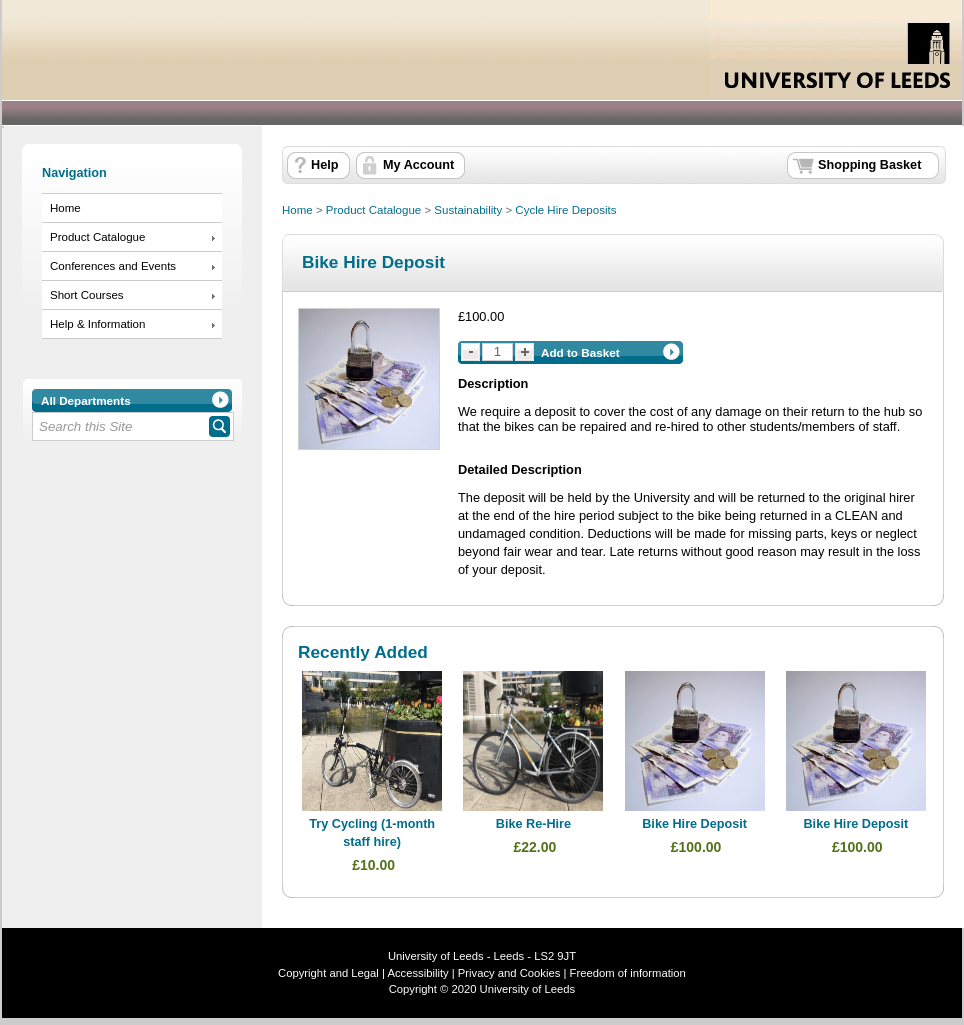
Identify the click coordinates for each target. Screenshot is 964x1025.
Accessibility (417, 973)
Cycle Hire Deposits (565, 210)
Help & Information (97, 324)
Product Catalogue (97, 237)
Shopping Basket (869, 165)
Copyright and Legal (328, 973)
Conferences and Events (113, 266)
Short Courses (87, 295)
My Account (418, 165)
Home (65, 208)
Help (324, 165)
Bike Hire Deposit (694, 824)
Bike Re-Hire (533, 824)
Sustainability (468, 210)
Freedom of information (628, 973)
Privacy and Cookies (508, 973)
